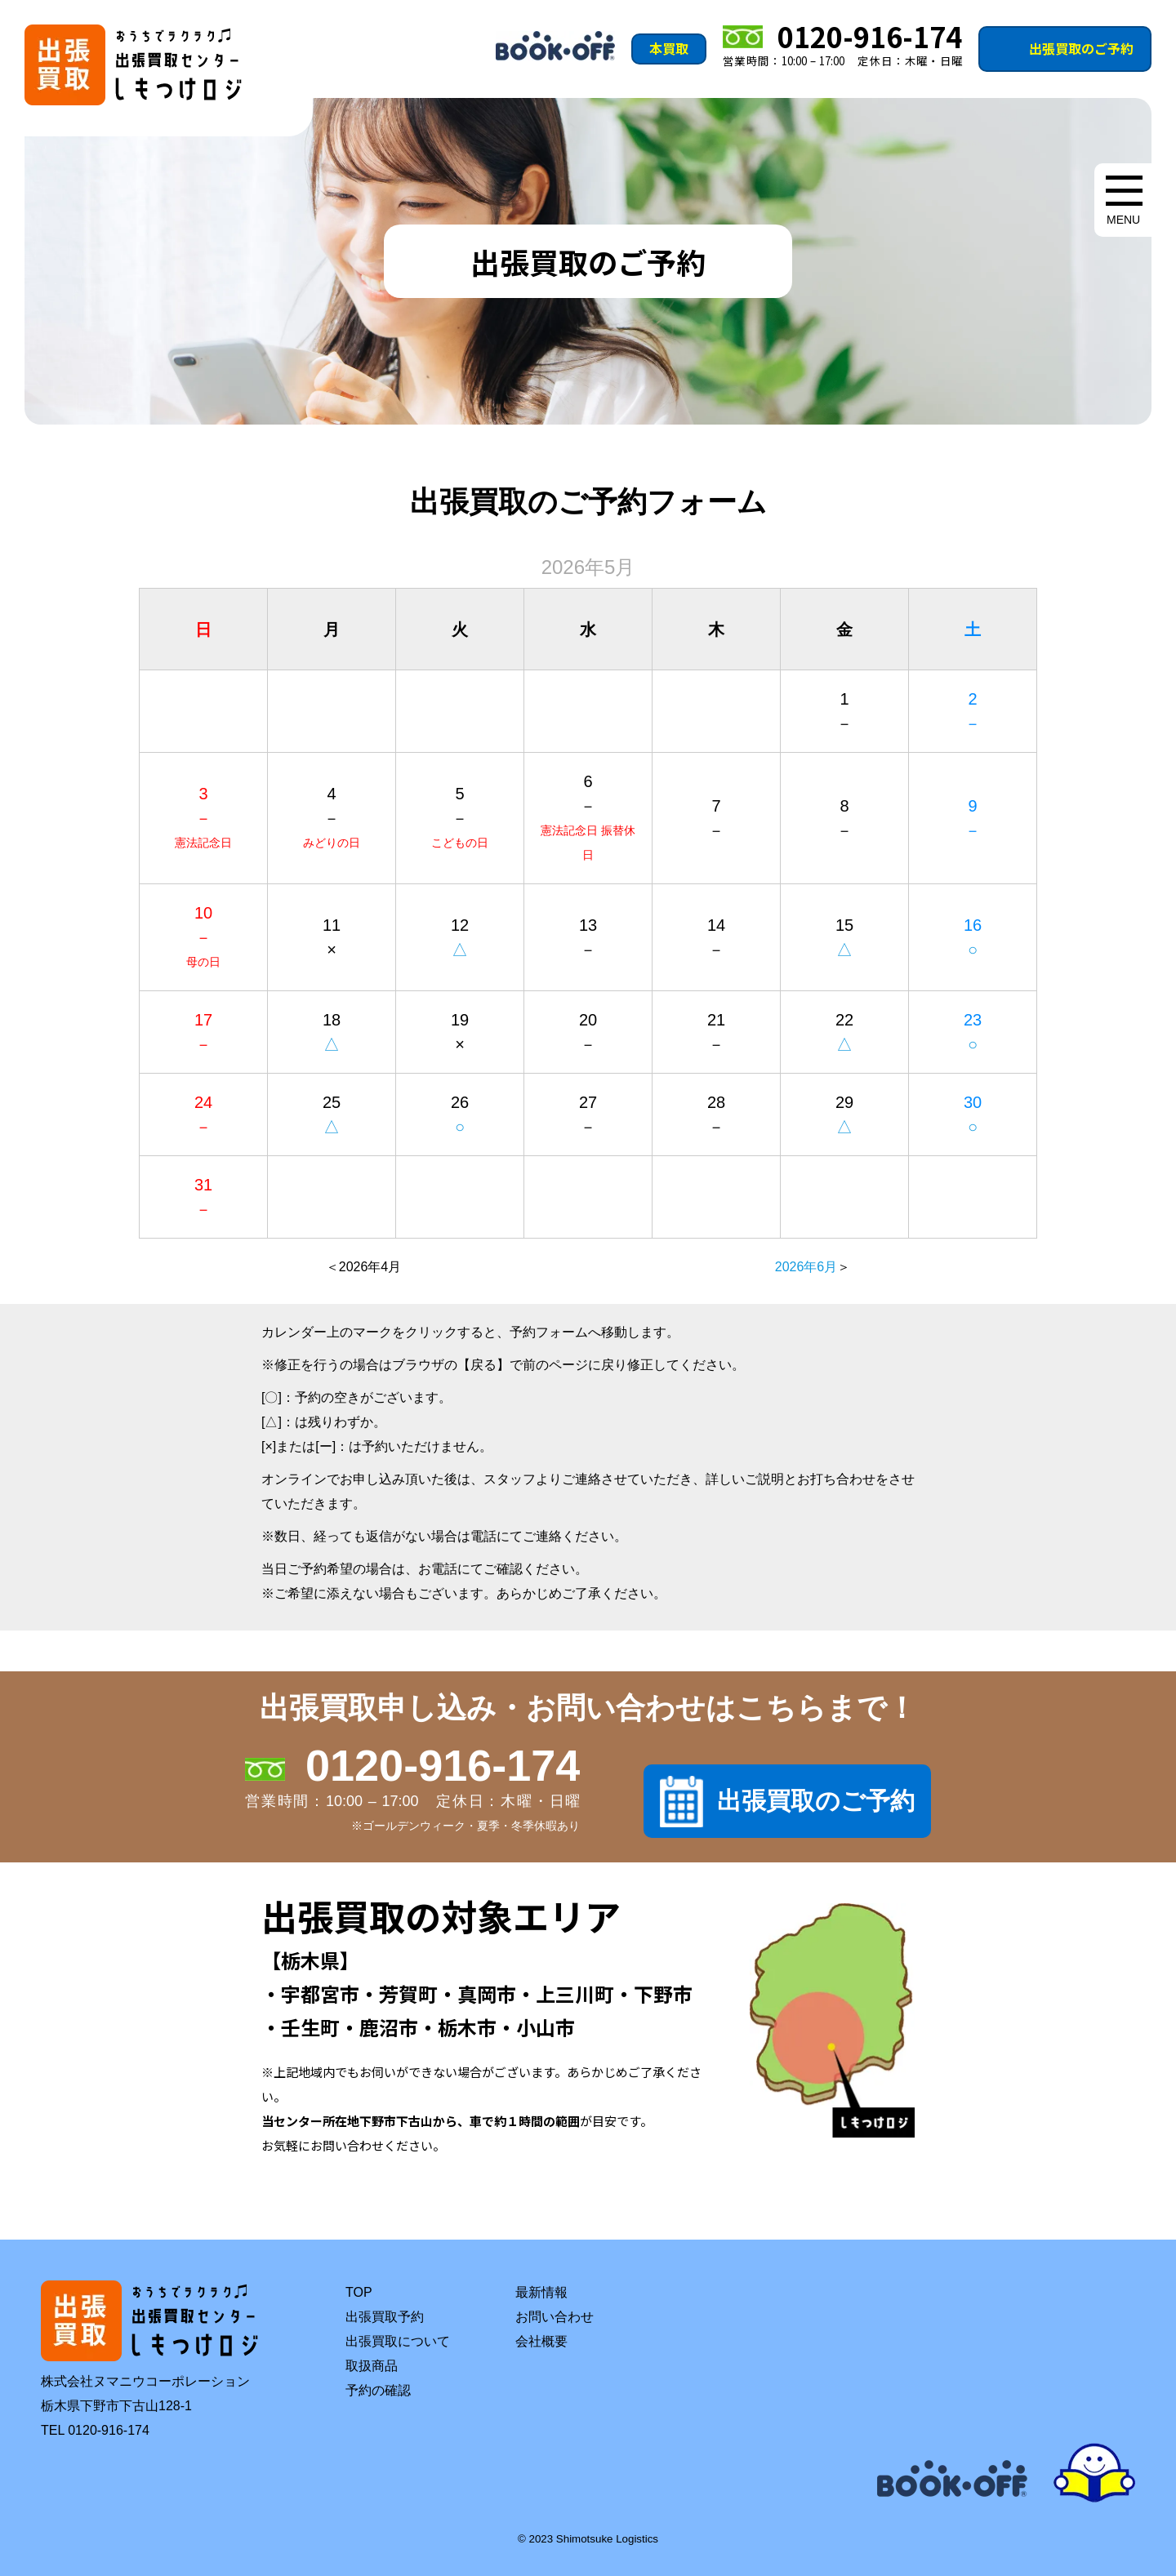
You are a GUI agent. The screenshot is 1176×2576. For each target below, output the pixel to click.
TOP (358, 2292)
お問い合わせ (554, 2317)
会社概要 (541, 2341)
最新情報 (541, 2292)
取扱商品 (371, 2366)
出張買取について (397, 2341)
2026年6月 (806, 1267)
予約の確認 (378, 2390)
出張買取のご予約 (1081, 48)
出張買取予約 (384, 2317)
